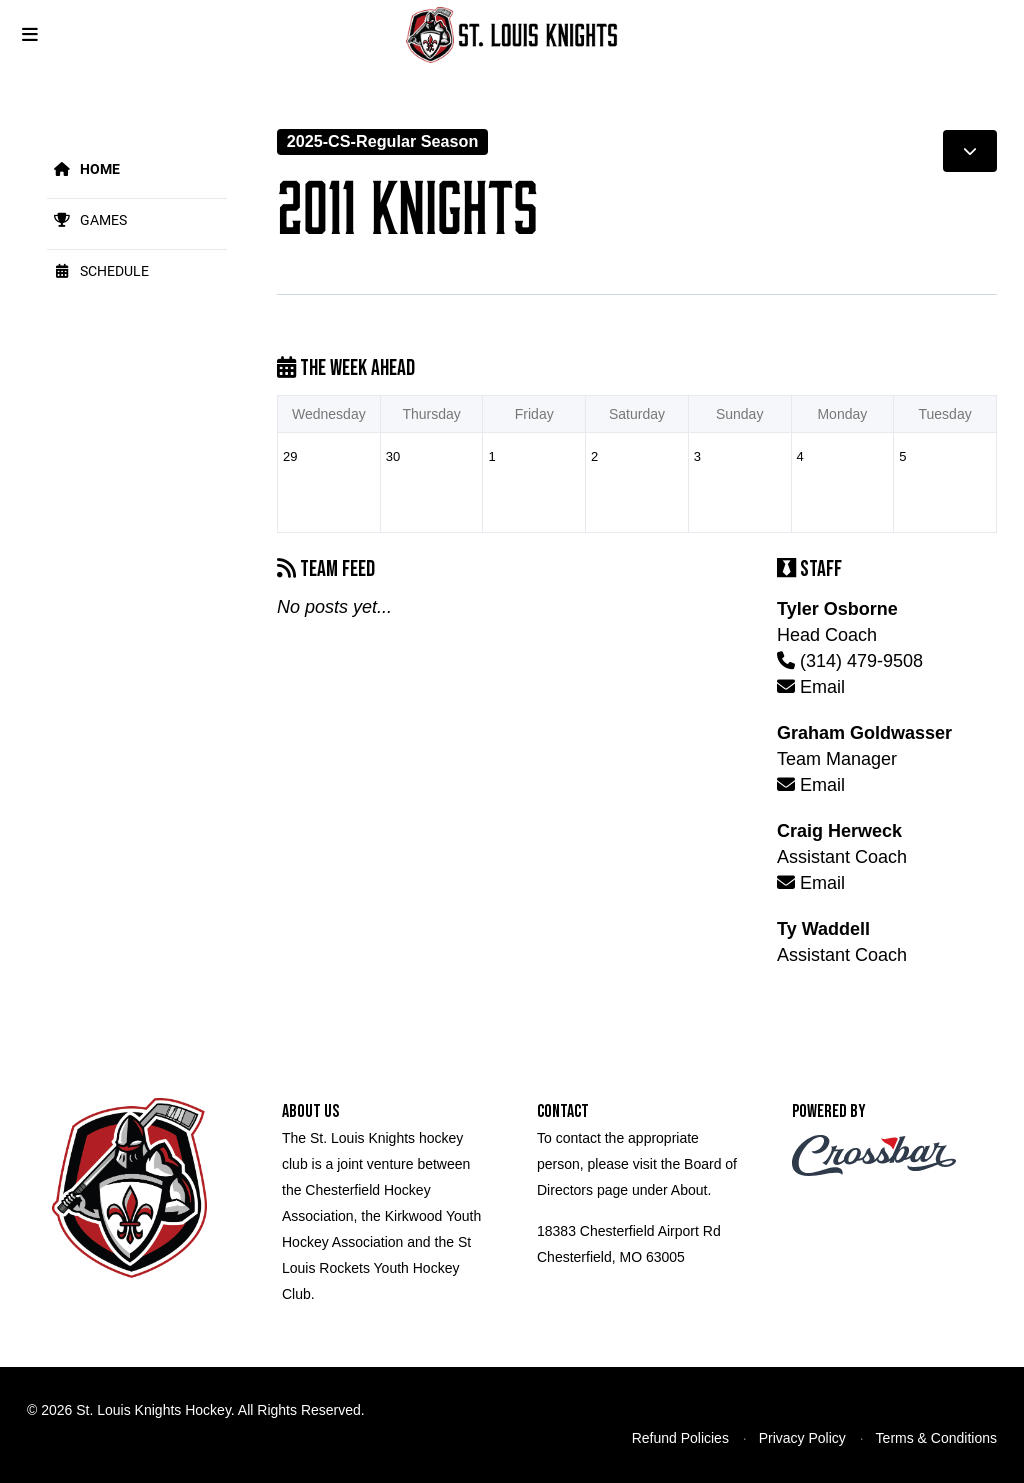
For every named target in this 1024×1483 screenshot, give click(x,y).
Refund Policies (680, 1438)
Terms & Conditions (936, 1438)
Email (811, 687)
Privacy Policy (802, 1438)
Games (87, 219)
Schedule (98, 270)
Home (83, 168)
